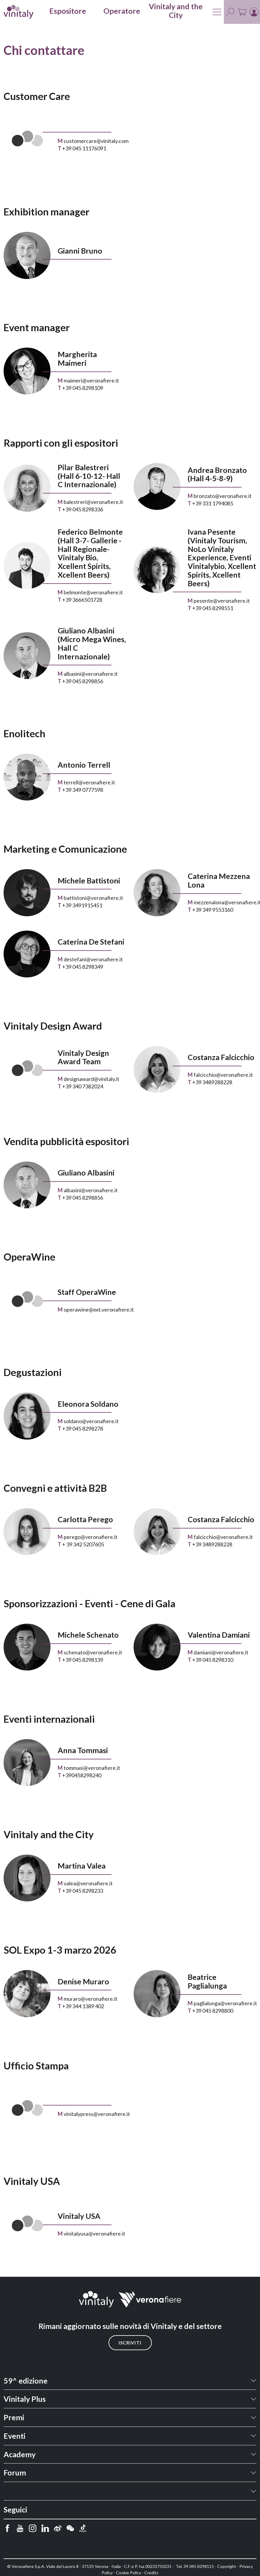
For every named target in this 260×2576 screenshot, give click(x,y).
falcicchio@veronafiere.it (223, 1074)
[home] (18, 11)
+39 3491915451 (82, 905)
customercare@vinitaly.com (96, 141)
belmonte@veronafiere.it (93, 592)
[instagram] (32, 2528)
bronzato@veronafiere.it (223, 496)
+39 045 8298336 (82, 509)
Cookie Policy (128, 2572)
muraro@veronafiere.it (90, 1998)
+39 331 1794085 (212, 503)
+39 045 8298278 (82, 1428)
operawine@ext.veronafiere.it (99, 1309)
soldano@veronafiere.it (91, 1421)
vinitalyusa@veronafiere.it (94, 2233)
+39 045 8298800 (212, 2010)
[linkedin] (45, 2528)
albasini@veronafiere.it (91, 673)
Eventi (14, 2435)
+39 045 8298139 (82, 1659)
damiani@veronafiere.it (221, 1652)
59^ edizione (26, 2380)
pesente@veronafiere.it (222, 600)
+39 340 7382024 (82, 1086)
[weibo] (58, 2528)
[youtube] (20, 2528)
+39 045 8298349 (82, 966)
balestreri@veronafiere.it (93, 502)
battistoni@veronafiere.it (93, 897)
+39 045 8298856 (82, 681)
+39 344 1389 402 (83, 2006)
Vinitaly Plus (25, 2398)
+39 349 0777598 (82, 789)
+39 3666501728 (82, 599)
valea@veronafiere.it (88, 1883)
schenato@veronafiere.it (93, 1652)
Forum (15, 2472)
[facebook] (7, 2528)
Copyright (226, 2566)
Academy (20, 2454)
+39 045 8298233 (82, 1890)
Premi (14, 2417)
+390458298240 (81, 1775)
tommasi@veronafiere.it (92, 1767)
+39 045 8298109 (82, 388)
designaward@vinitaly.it (91, 1079)
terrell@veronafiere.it (89, 782)
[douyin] (83, 2528)
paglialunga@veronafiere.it (225, 2003)
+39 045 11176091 (84, 148)
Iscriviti (130, 2342)
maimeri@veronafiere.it (91, 380)
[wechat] (70, 2528)
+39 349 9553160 (212, 909)
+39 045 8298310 (212, 1659)
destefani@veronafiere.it (93, 959)
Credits (151, 2572)
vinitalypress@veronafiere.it (97, 2114)
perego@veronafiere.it (90, 1537)
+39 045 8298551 (212, 608)
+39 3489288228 (212, 1082)
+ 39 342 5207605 (83, 1544)
